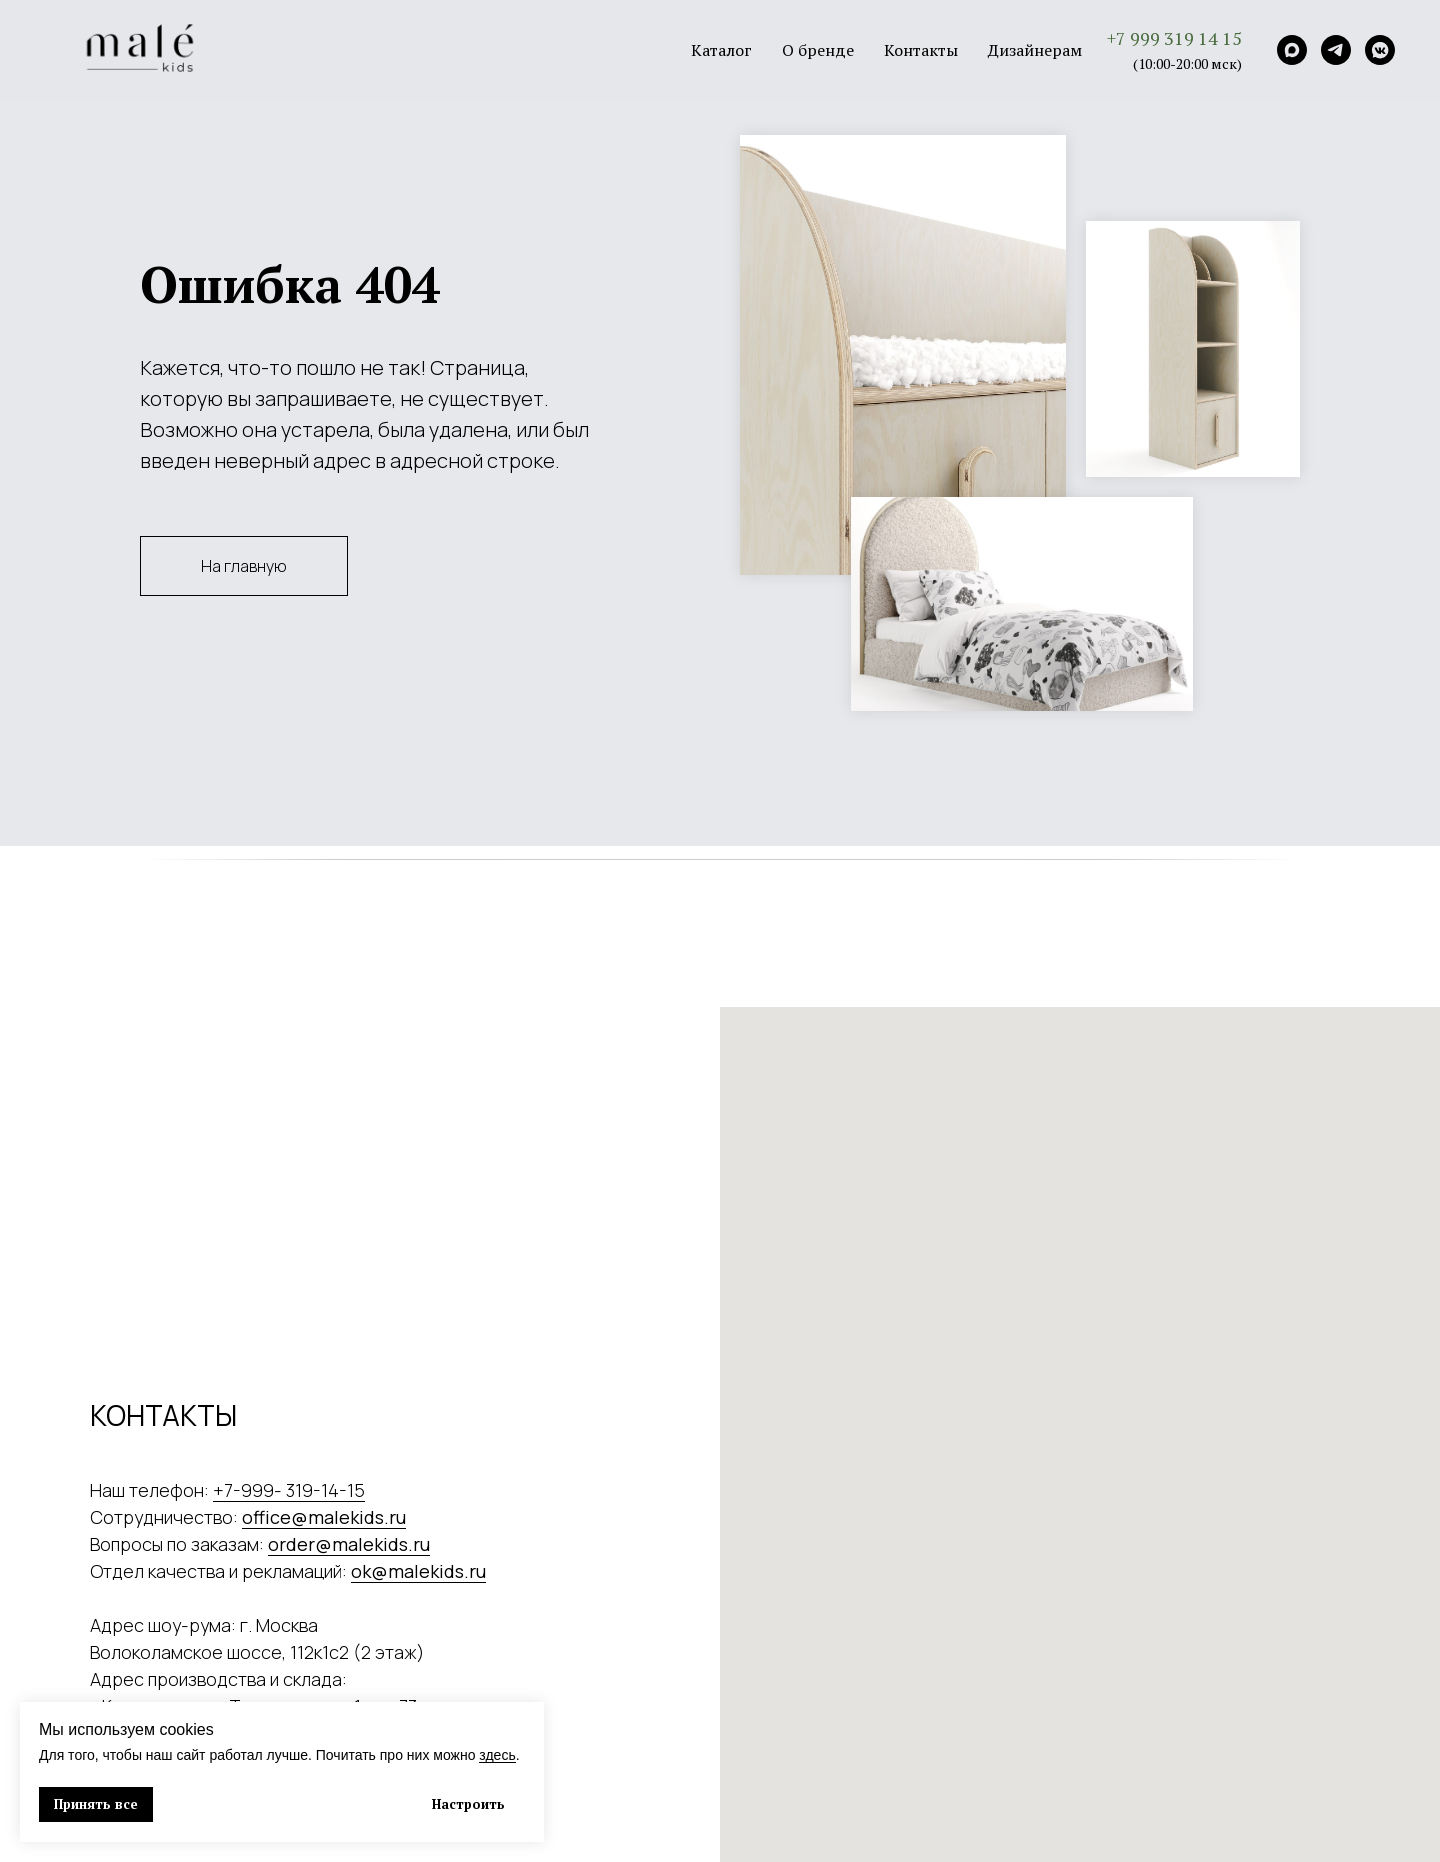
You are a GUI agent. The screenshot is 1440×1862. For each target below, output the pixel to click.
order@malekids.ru (349, 1544)
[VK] (1380, 50)
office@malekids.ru (324, 1517)
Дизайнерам (1035, 50)
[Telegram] (1336, 50)
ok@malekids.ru (418, 1571)
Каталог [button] (721, 50)
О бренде (818, 50)
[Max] (1292, 50)
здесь (497, 1755)
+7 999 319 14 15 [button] (1174, 38)
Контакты (921, 50)
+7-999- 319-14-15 (289, 1490)
